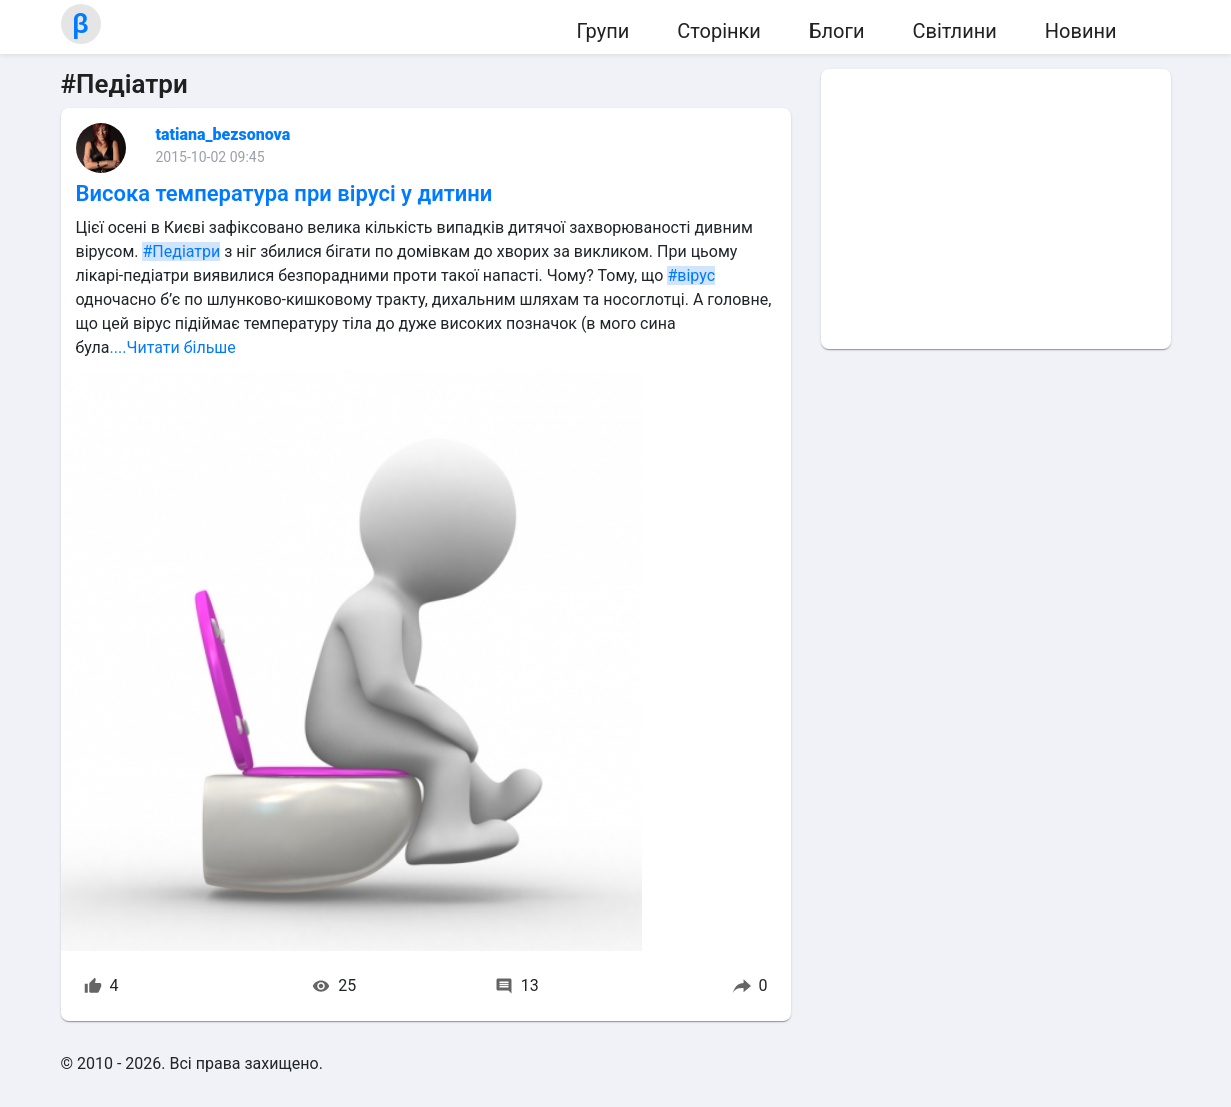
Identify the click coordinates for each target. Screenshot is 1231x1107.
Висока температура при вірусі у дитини (284, 193)
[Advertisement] (996, 209)
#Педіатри (181, 251)
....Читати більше (173, 347)
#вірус (691, 275)
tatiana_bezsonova (223, 134)
